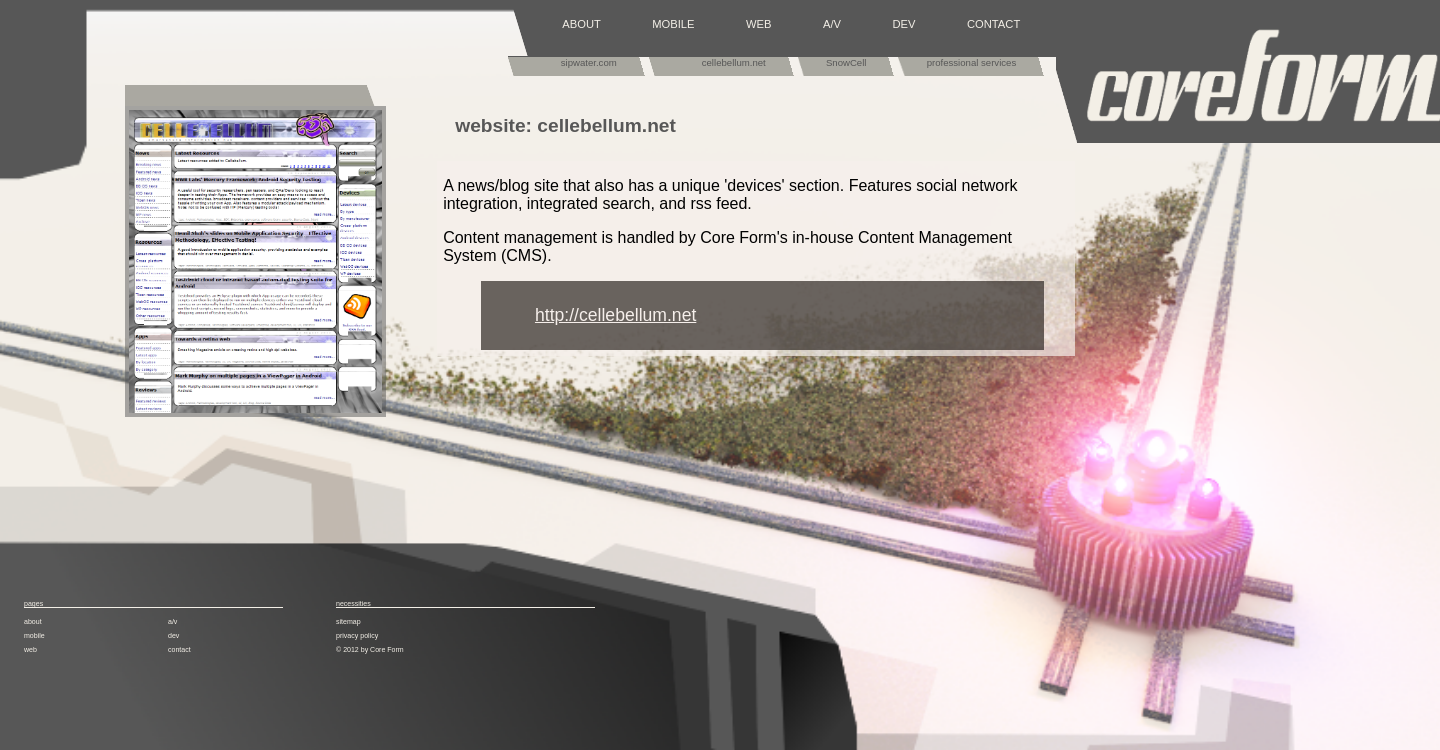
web (30, 649)
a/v (172, 621)
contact (179, 649)
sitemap (348, 621)
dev (173, 635)
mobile (34, 635)
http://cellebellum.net (615, 315)
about (33, 621)
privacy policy (357, 635)
